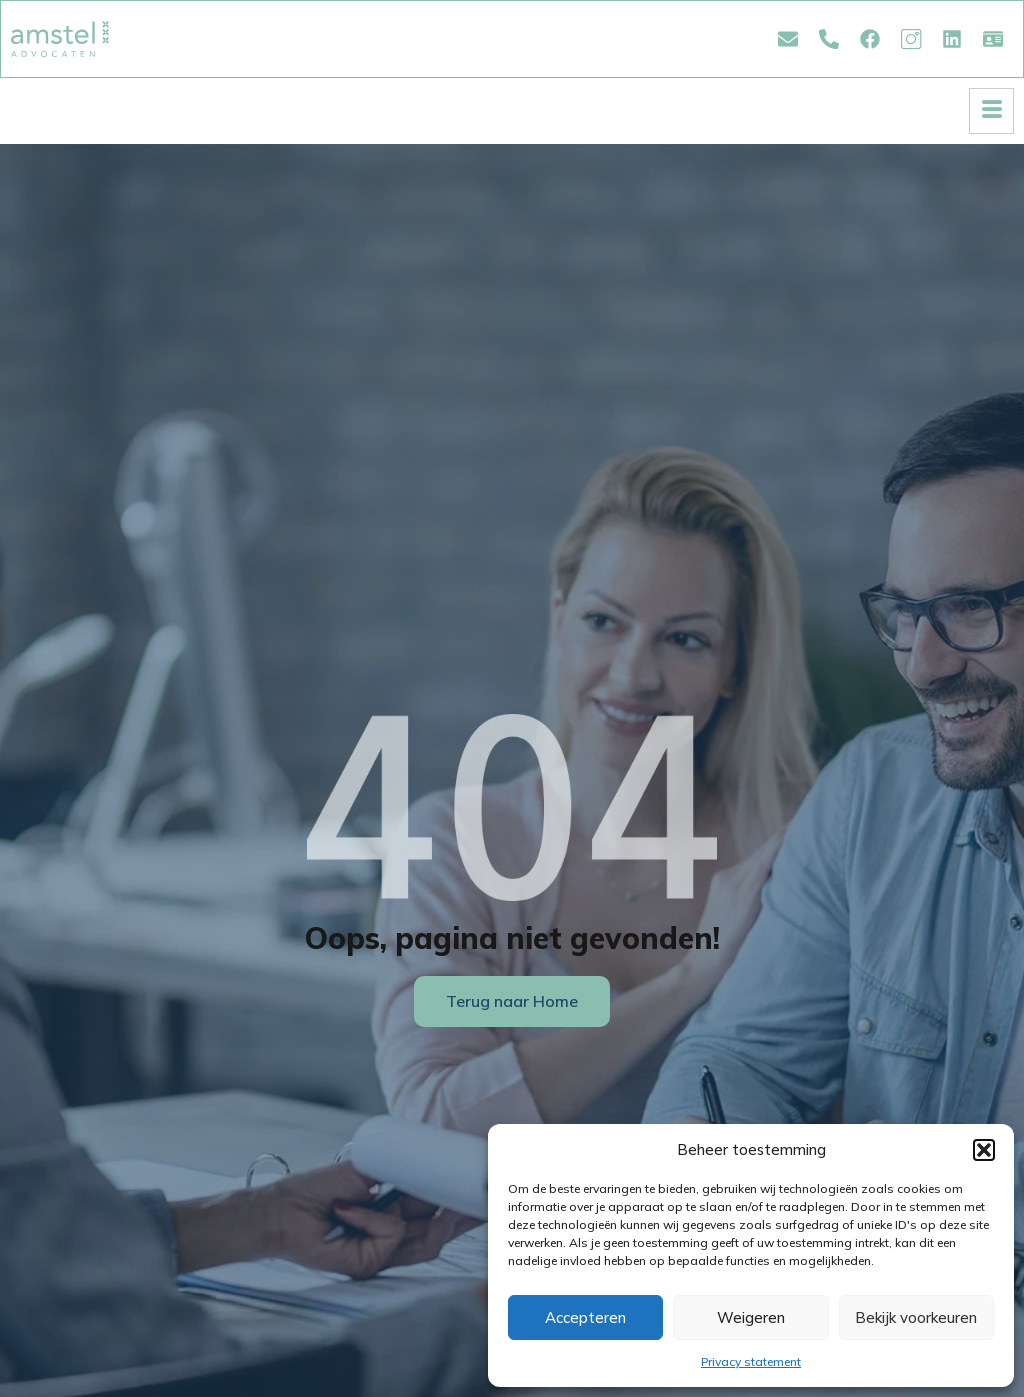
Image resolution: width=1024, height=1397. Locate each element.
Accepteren (585, 1317)
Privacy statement (751, 1361)
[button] (984, 1150)
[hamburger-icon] (991, 111)
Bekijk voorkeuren (916, 1317)
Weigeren (751, 1317)
